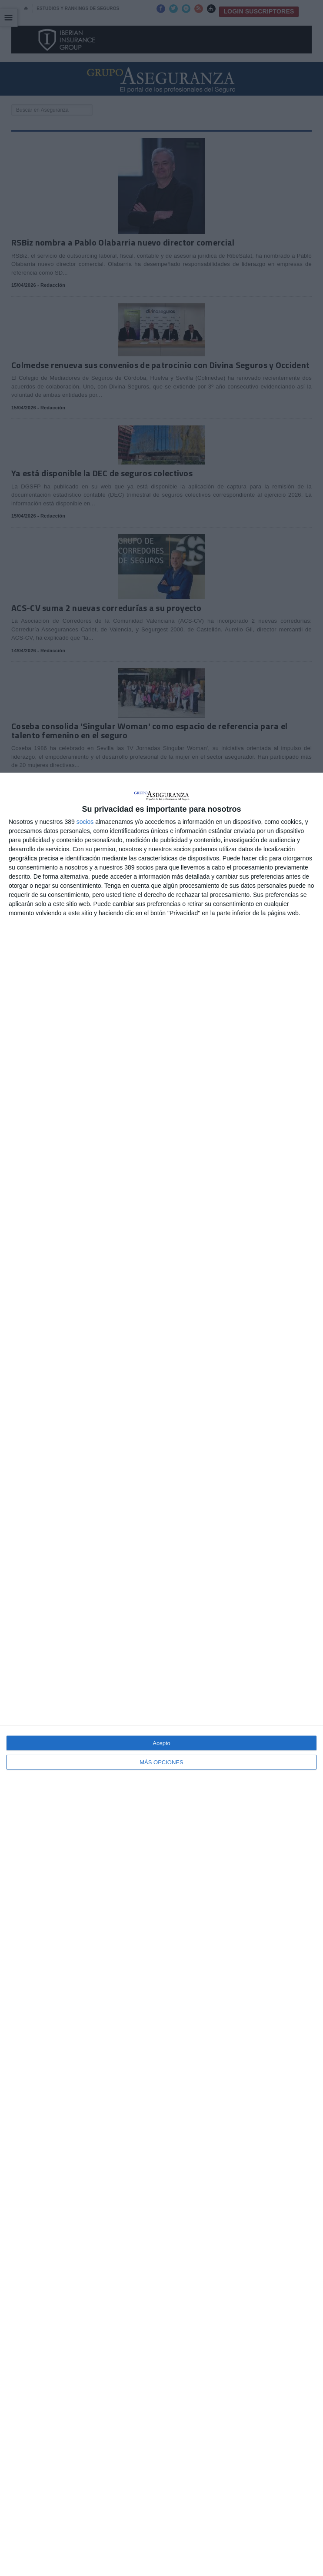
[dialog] (161, 1674)
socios (85, 822)
